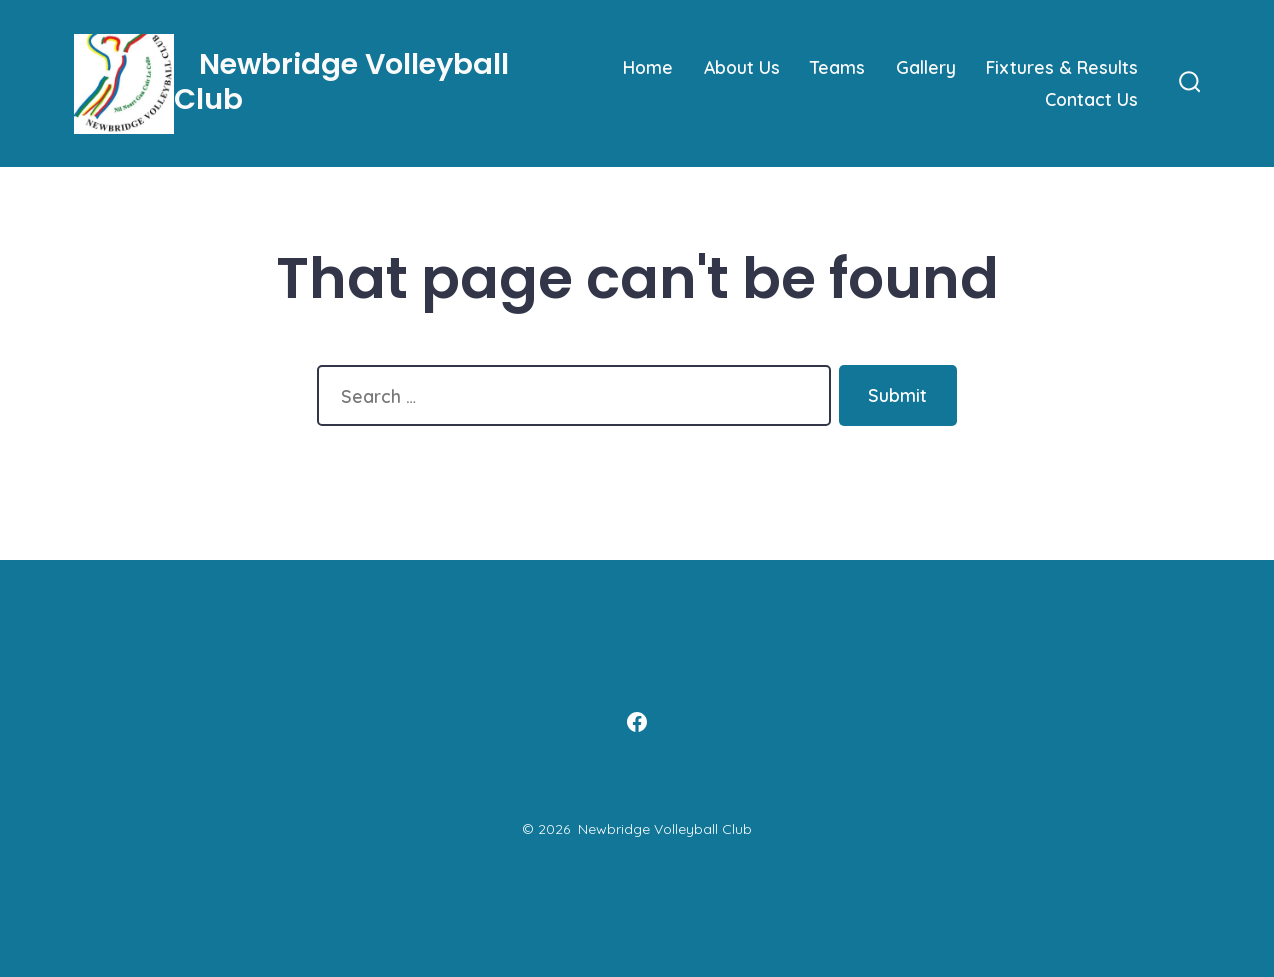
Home (648, 67)
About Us (742, 67)
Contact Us (1091, 99)
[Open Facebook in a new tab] (637, 722)
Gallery (926, 67)
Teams (837, 67)
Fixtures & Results (1062, 67)
